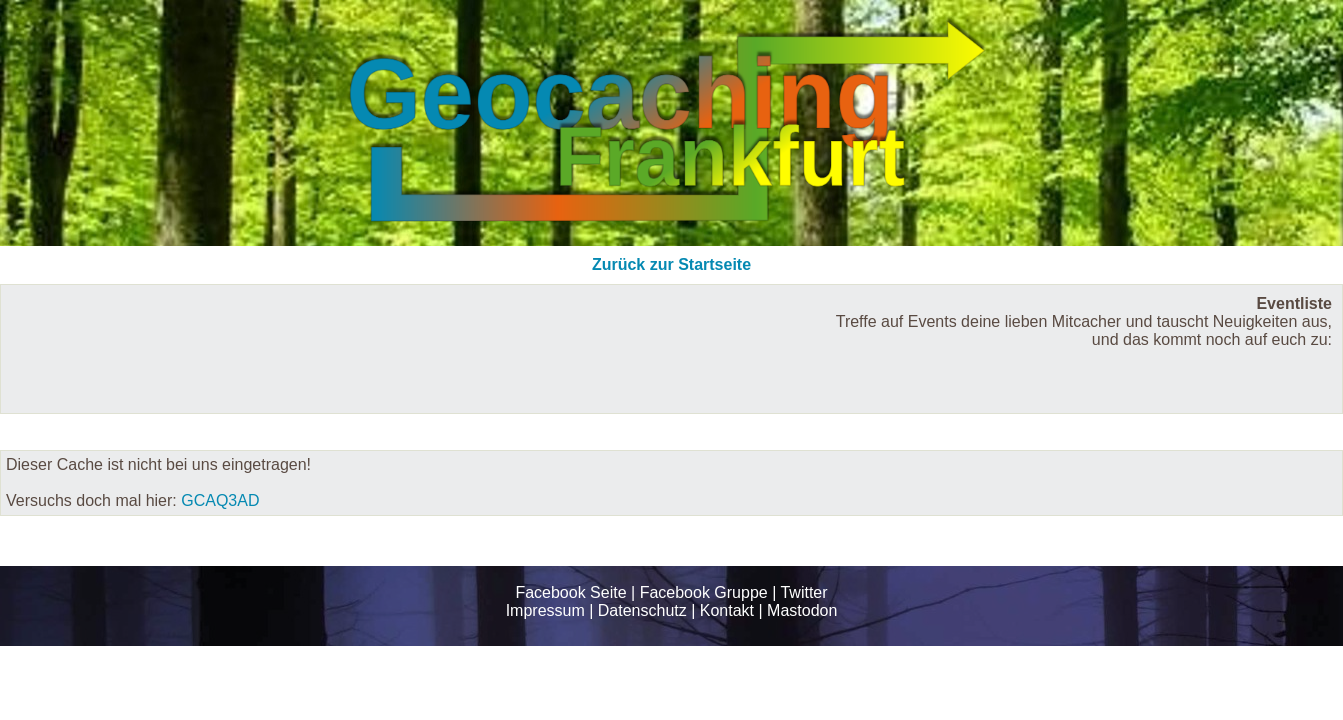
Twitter (803, 592)
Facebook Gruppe (704, 592)
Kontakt (727, 610)
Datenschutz (642, 610)
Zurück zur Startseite (671, 264)
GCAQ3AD (220, 500)
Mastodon (802, 610)
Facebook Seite (570, 592)
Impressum (545, 610)
